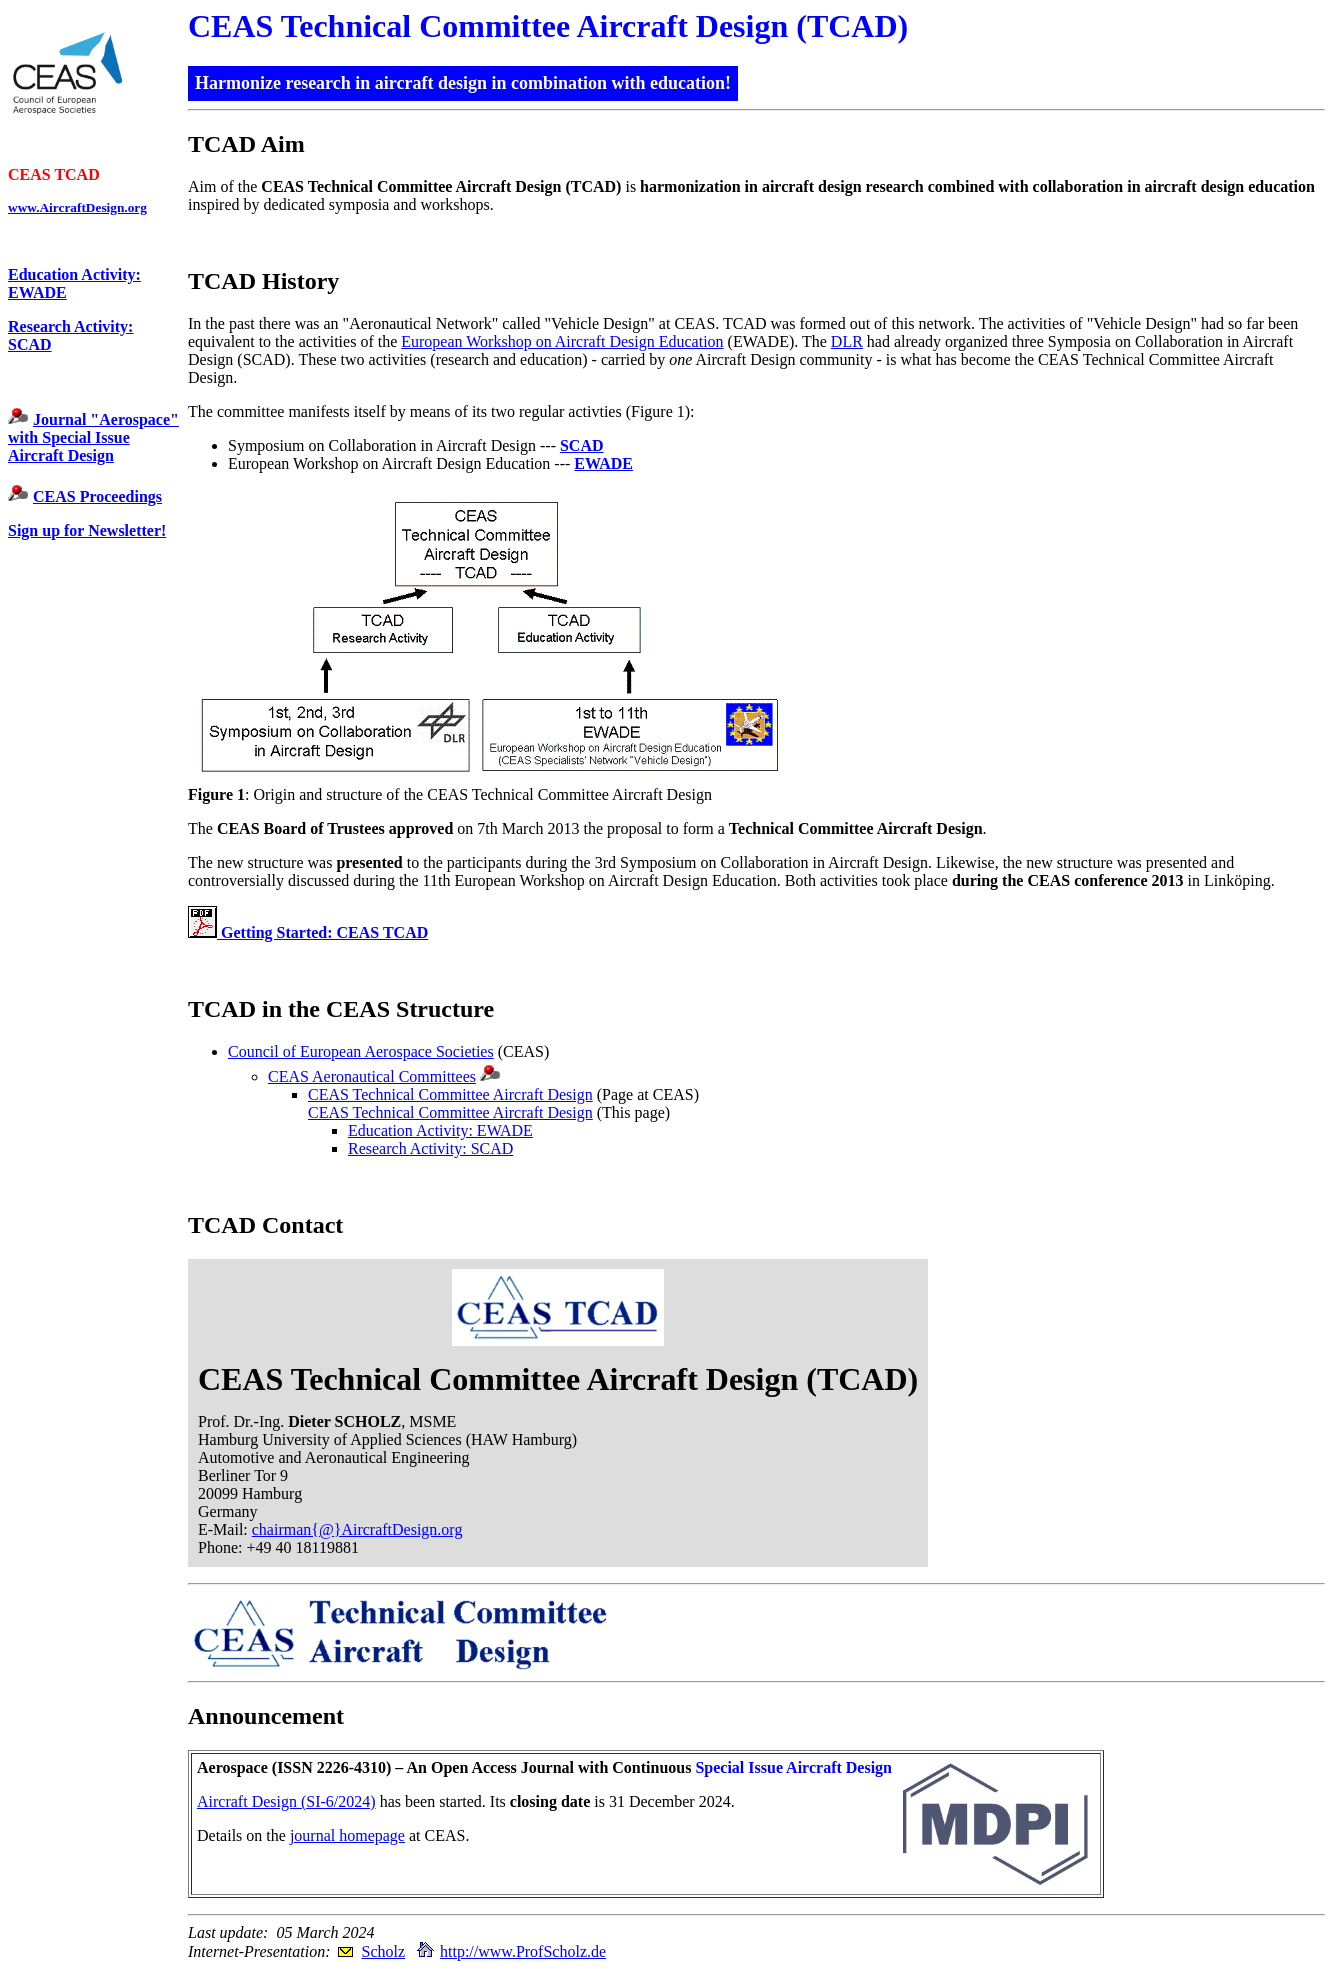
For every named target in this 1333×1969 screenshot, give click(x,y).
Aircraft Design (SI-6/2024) (286, 1801)
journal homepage (347, 1835)
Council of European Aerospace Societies (361, 1051)
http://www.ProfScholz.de (523, 1951)
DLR (847, 341)
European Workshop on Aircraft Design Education (562, 341)
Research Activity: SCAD (430, 1148)
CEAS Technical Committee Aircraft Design (450, 1094)
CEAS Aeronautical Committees (372, 1076)
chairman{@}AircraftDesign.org (357, 1529)
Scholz (383, 1951)
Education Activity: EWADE (440, 1130)
